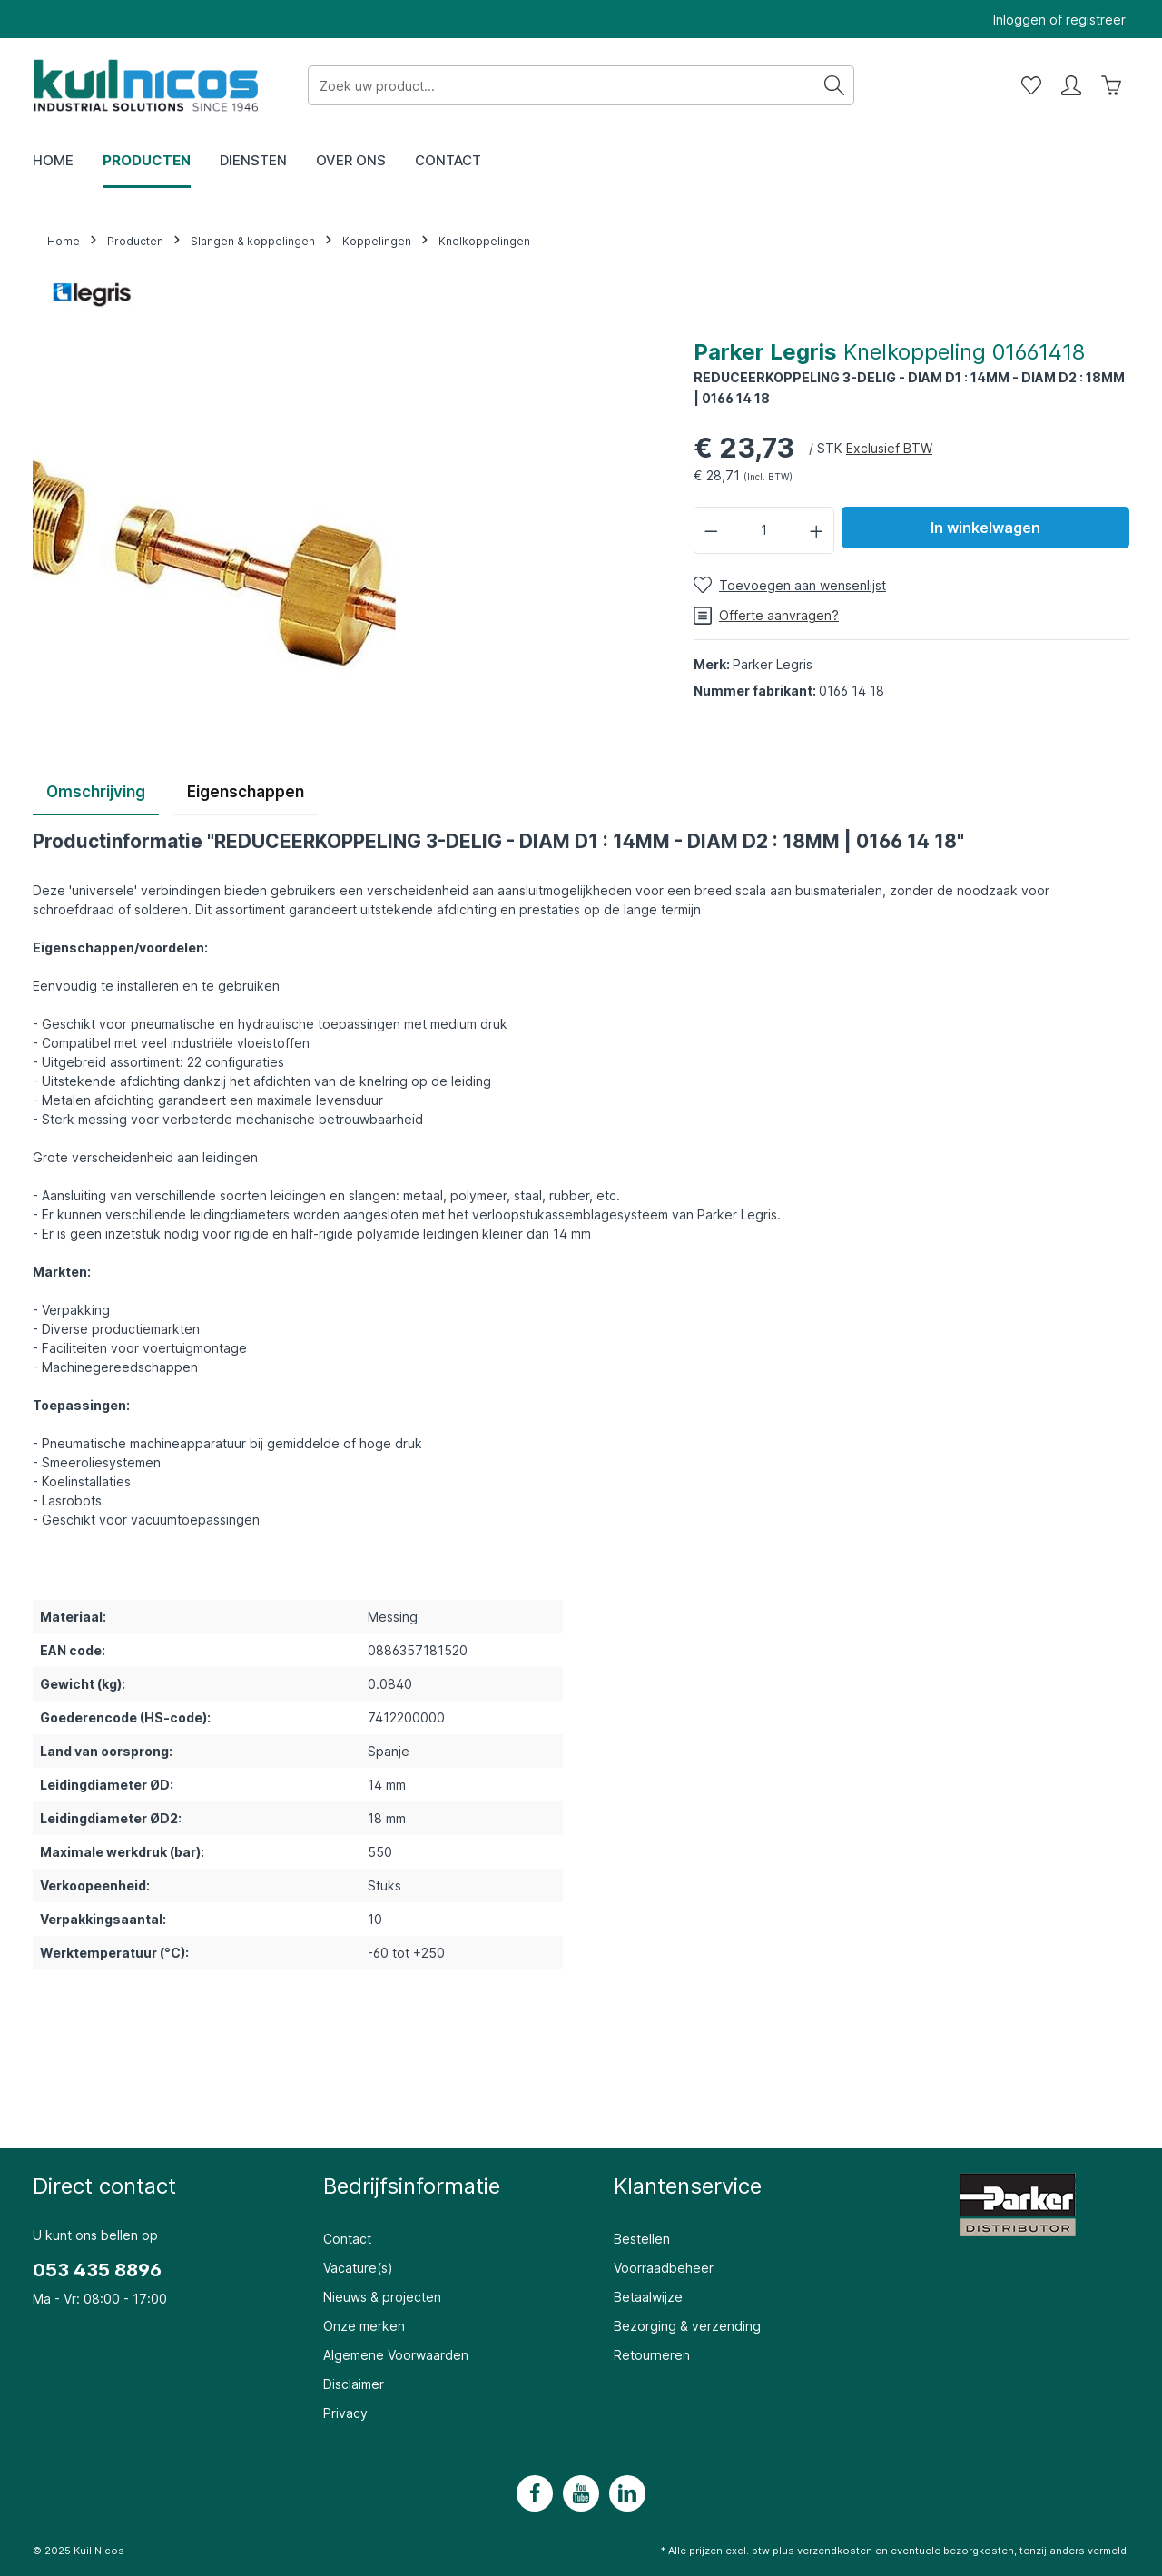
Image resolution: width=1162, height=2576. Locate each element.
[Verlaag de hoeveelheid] (711, 530)
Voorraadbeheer (664, 2267)
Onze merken (364, 2326)
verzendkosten (834, 2550)
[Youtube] (581, 2493)
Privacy (345, 2413)
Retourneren (652, 2355)
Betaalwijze (648, 2297)
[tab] (96, 793)
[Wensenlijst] (1031, 85)
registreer (1096, 19)
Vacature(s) (358, 2267)
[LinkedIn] (627, 2493)
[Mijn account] (1071, 85)
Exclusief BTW (889, 448)
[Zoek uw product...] (562, 85)
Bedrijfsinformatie (411, 2186)
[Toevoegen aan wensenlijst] (790, 585)
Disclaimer (353, 2384)
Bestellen (642, 2238)
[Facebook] (535, 2493)
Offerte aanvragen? (766, 616)
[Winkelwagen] (1111, 85)
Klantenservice (688, 2186)
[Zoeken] (834, 85)
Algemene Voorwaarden (395, 2355)
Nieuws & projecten (382, 2297)
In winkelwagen (985, 527)
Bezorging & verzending (687, 2326)
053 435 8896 (97, 2270)
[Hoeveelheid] (764, 530)
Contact (347, 2238)
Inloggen (1019, 19)
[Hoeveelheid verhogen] (817, 530)
